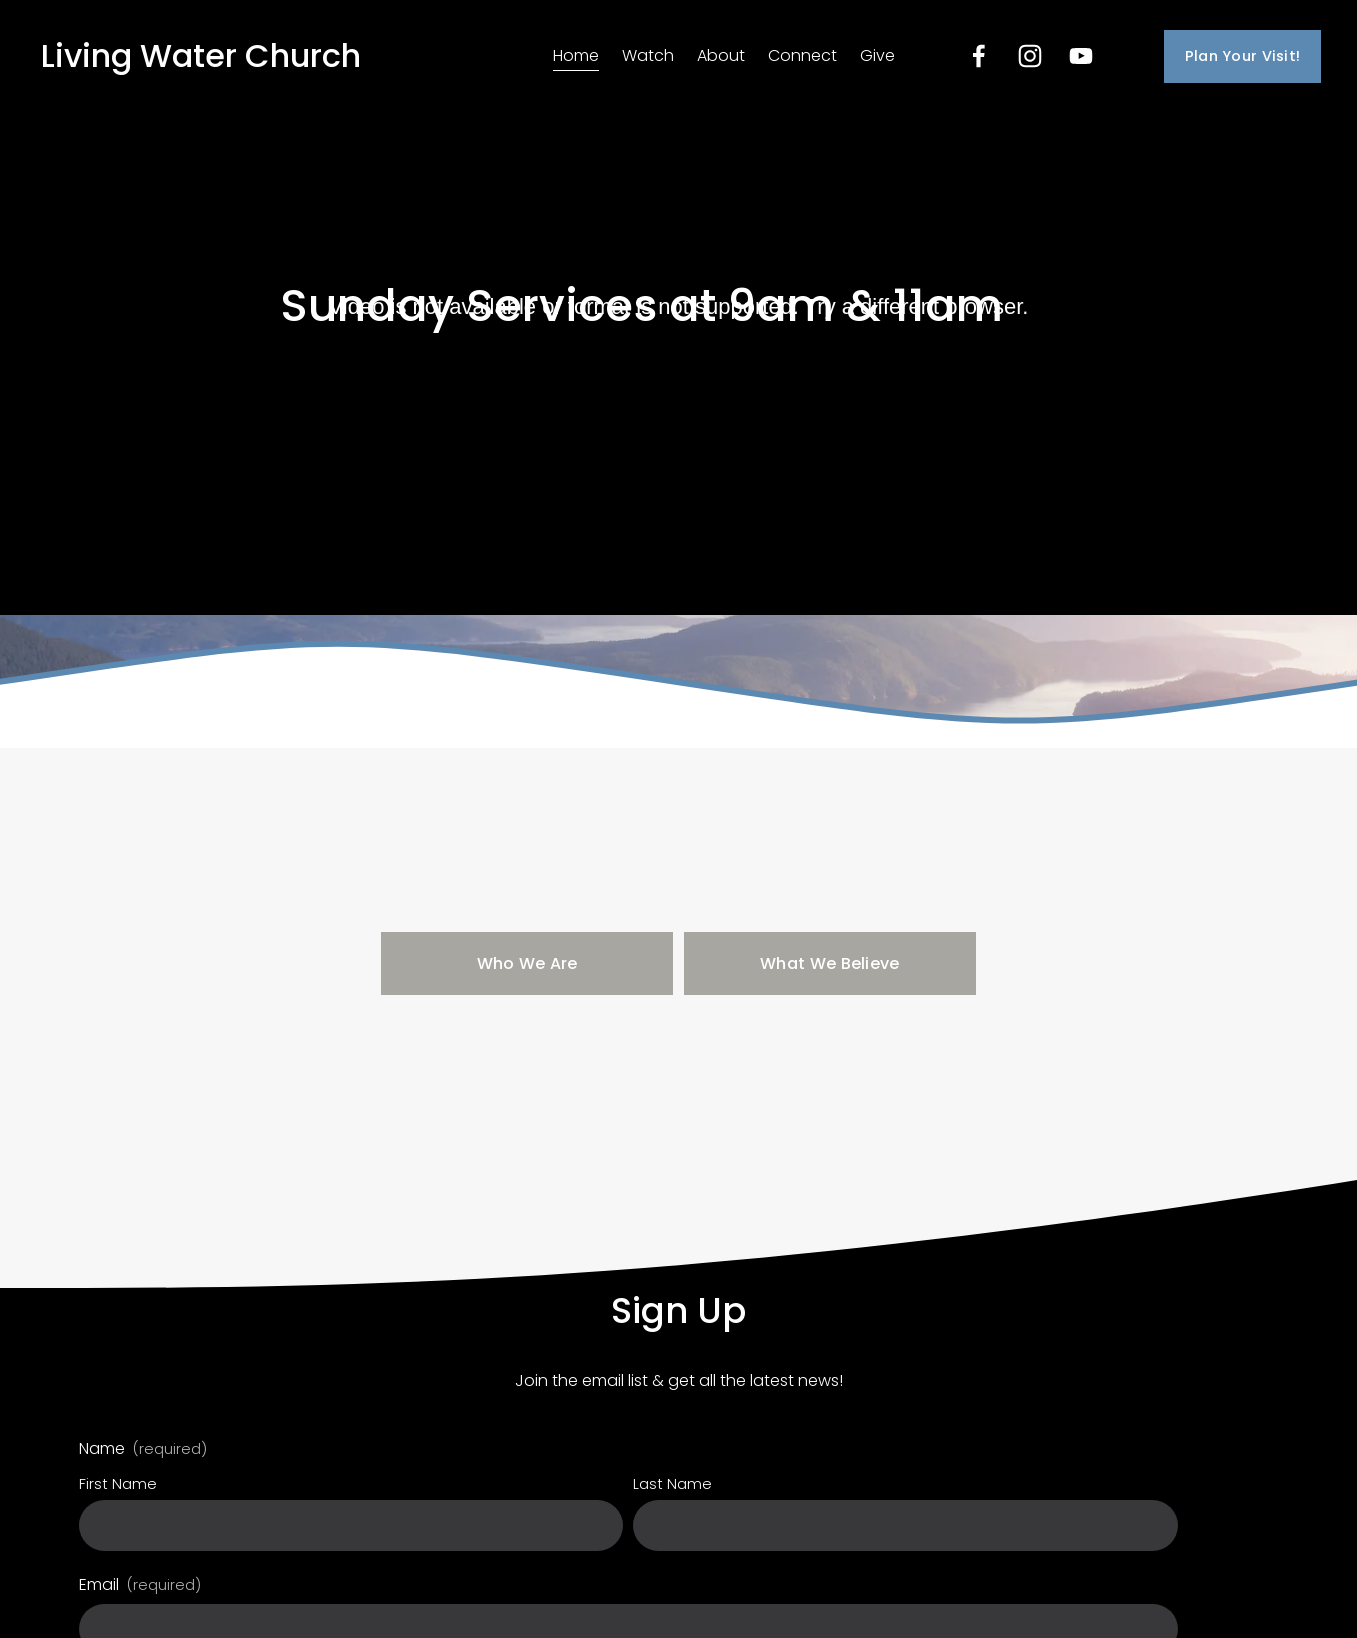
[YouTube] (1081, 56)
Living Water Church (201, 55)
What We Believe (830, 963)
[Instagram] (1030, 56)
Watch (648, 55)
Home (576, 55)
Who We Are (527, 963)
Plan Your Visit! (1243, 56)
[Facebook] (979, 56)
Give (877, 55)
